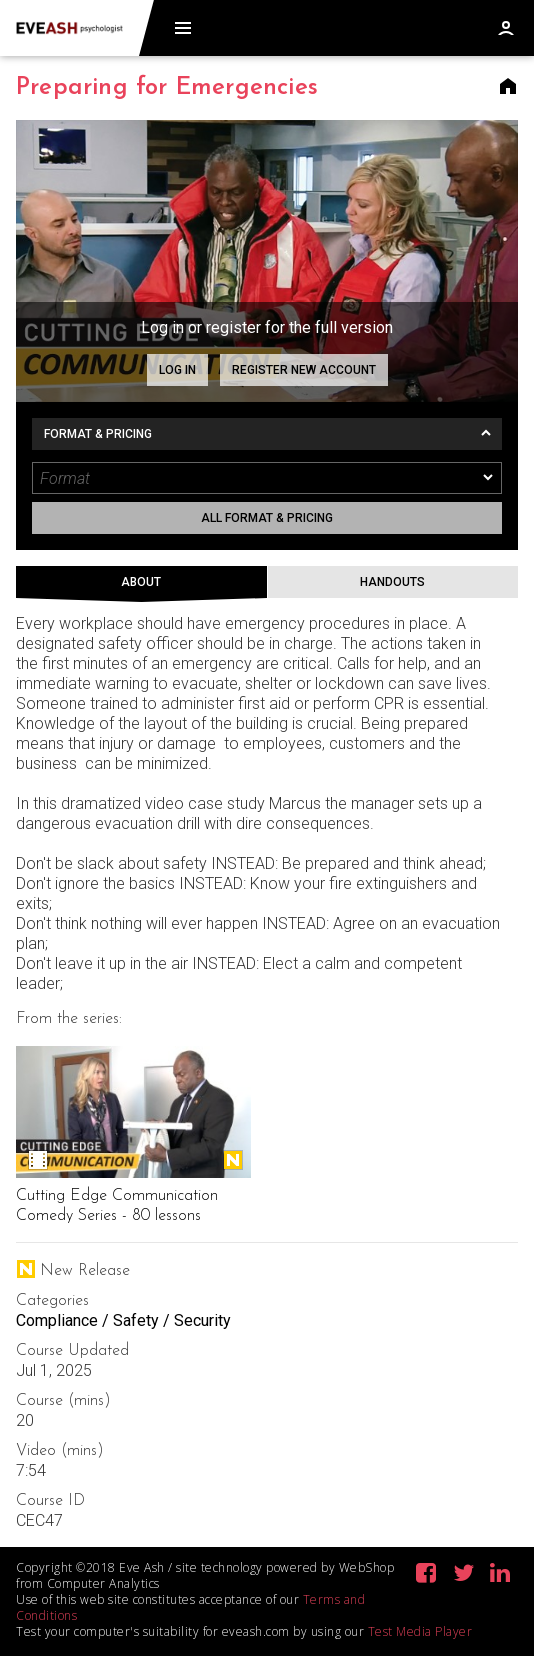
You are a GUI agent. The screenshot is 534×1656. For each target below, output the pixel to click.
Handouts (392, 582)
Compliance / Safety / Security (123, 1320)
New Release (233, 1160)
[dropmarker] (489, 478)
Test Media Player (420, 1631)
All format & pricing (267, 518)
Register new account (304, 370)
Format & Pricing (98, 434)
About (141, 582)
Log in (177, 370)
